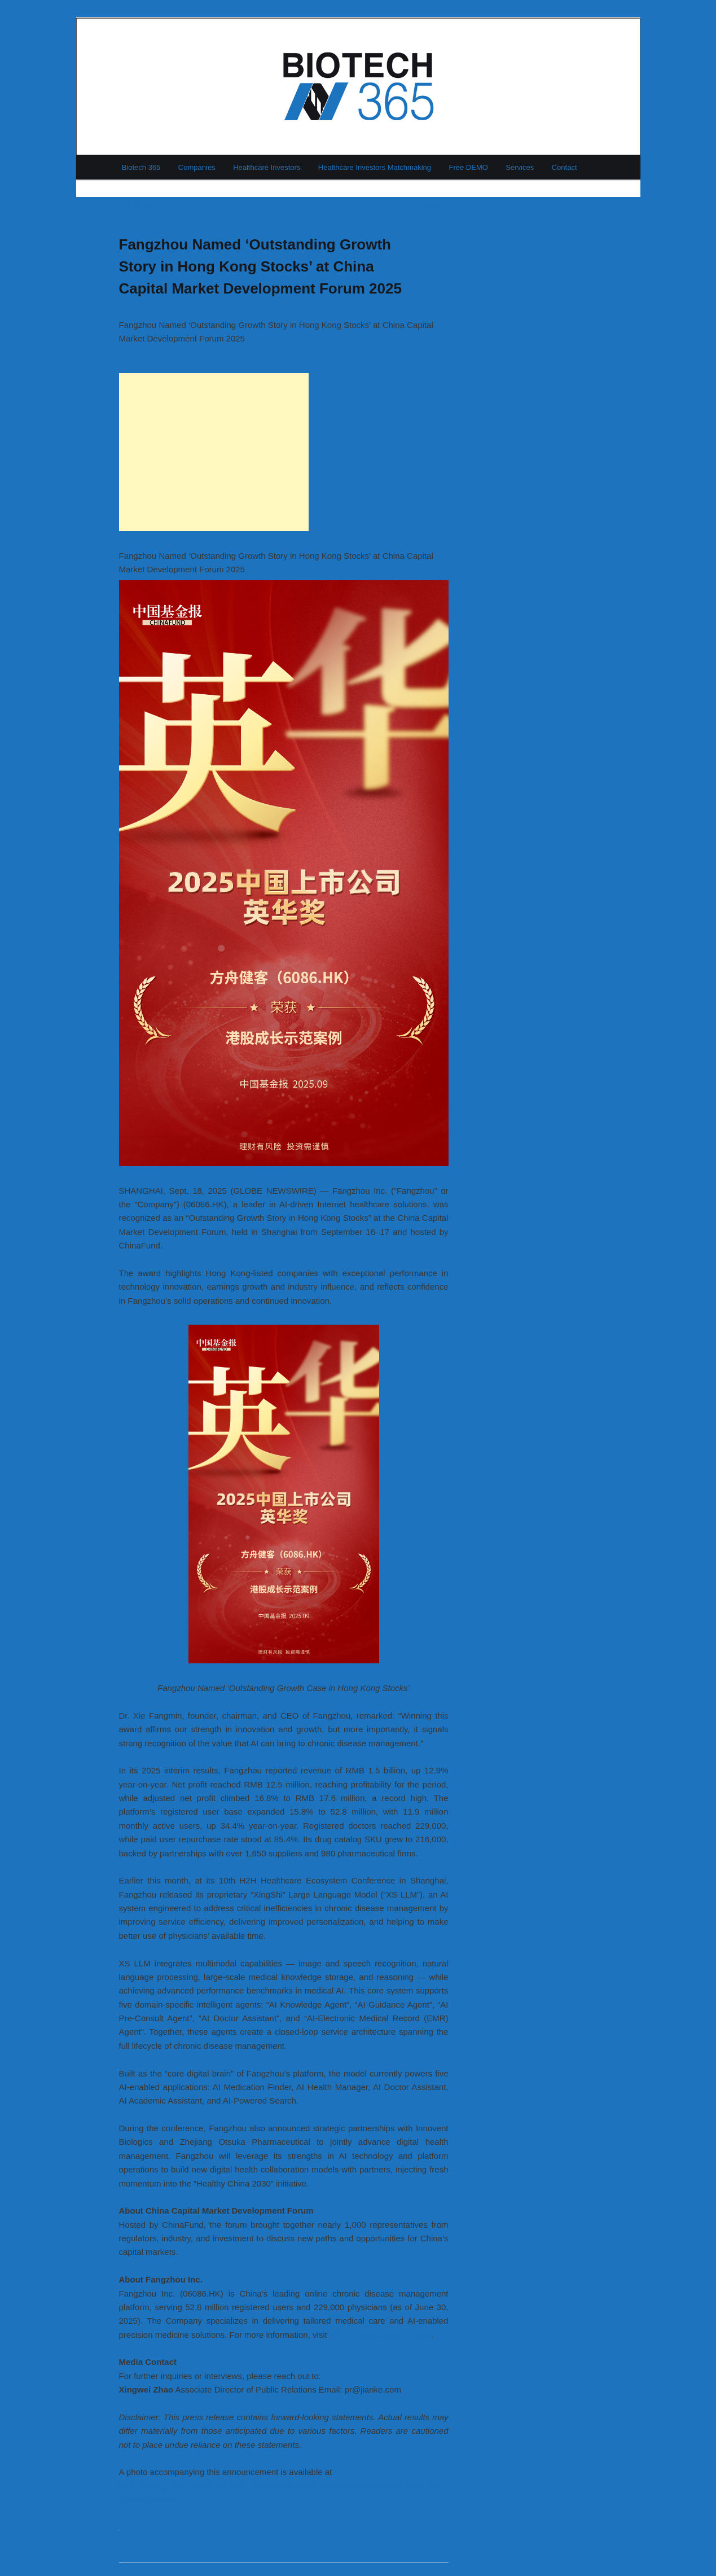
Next (436, 204)
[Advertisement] (214, 452)
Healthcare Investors (266, 167)
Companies (197, 167)
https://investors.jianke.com (381, 2335)
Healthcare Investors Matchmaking (374, 167)
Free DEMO (468, 167)
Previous (137, 204)
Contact (564, 167)
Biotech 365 (141, 167)
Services (520, 167)
